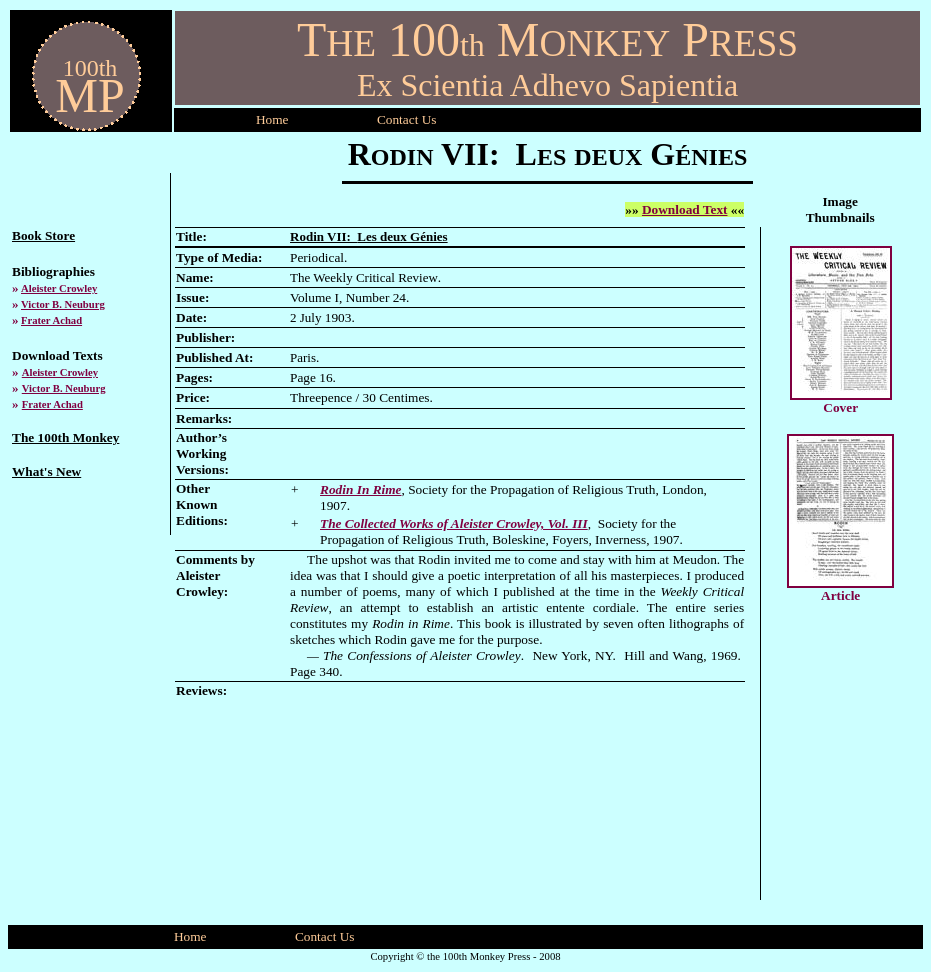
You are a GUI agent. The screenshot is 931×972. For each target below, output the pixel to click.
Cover (840, 407)
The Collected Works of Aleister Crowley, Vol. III (454, 523)
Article (840, 595)
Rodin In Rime (360, 489)
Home (272, 119)
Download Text (685, 209)
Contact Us (325, 936)
